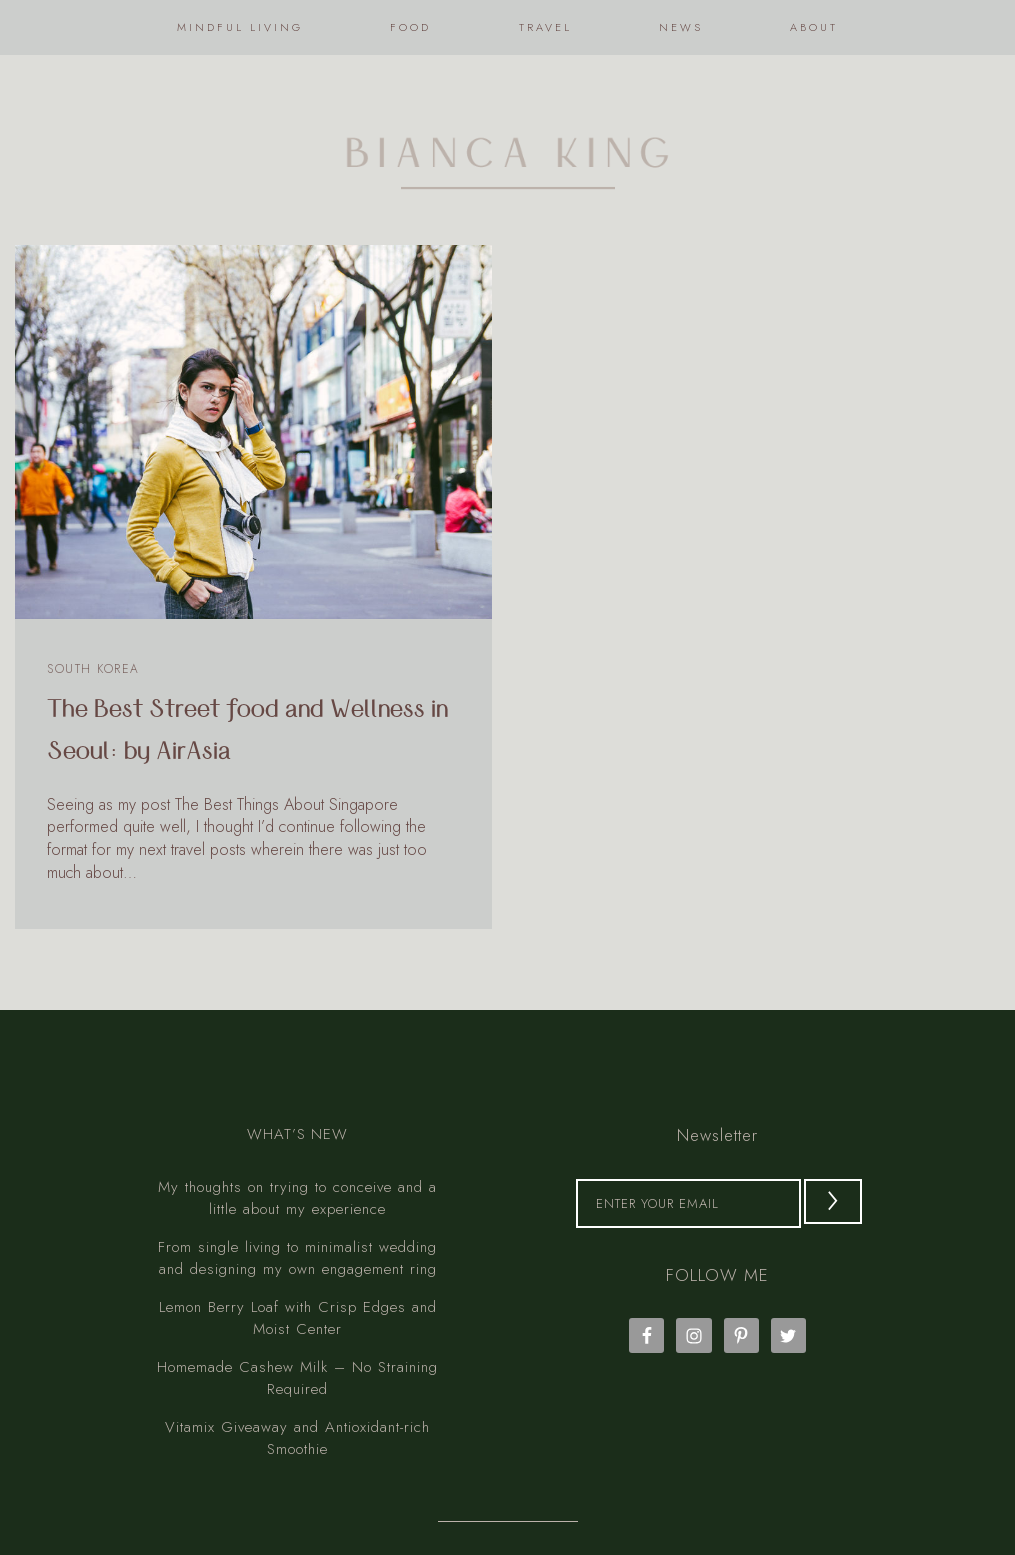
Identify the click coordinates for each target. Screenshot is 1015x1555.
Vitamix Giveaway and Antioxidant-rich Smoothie (297, 1385)
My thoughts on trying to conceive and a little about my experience (297, 1145)
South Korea (93, 669)
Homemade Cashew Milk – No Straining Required (297, 1325)
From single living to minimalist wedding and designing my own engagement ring (297, 1205)
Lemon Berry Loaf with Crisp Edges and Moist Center (298, 1265)
